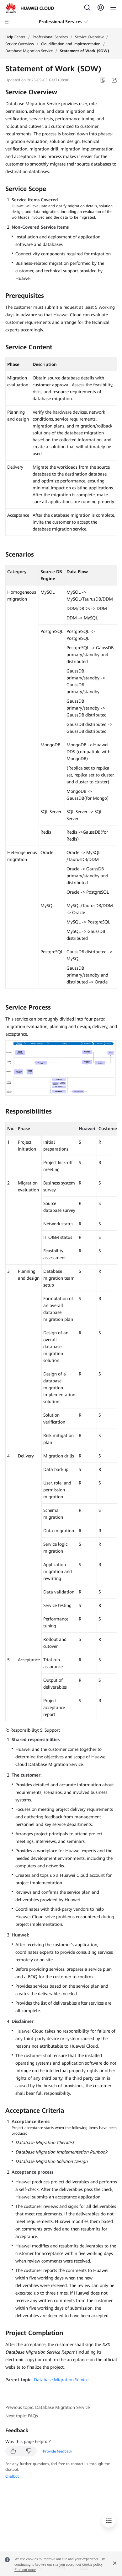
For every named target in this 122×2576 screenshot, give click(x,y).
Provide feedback (57, 2451)
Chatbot (12, 2476)
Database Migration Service (29, 51)
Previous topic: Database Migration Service (47, 2407)
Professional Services (50, 37)
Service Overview (89, 37)
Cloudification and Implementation (70, 44)
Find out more (25, 2570)
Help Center (15, 37)
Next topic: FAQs (21, 2415)
